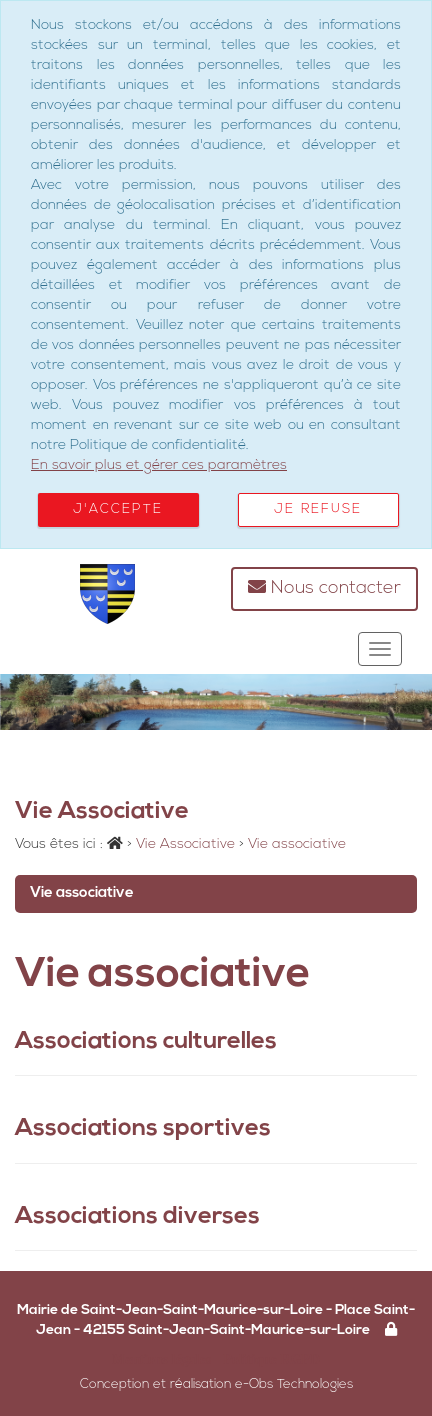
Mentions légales (161, 1359)
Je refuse (318, 509)
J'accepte (118, 509)
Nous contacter (324, 587)
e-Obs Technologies (294, 1384)
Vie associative (82, 893)
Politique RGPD (271, 1359)
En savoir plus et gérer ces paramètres (159, 465)
